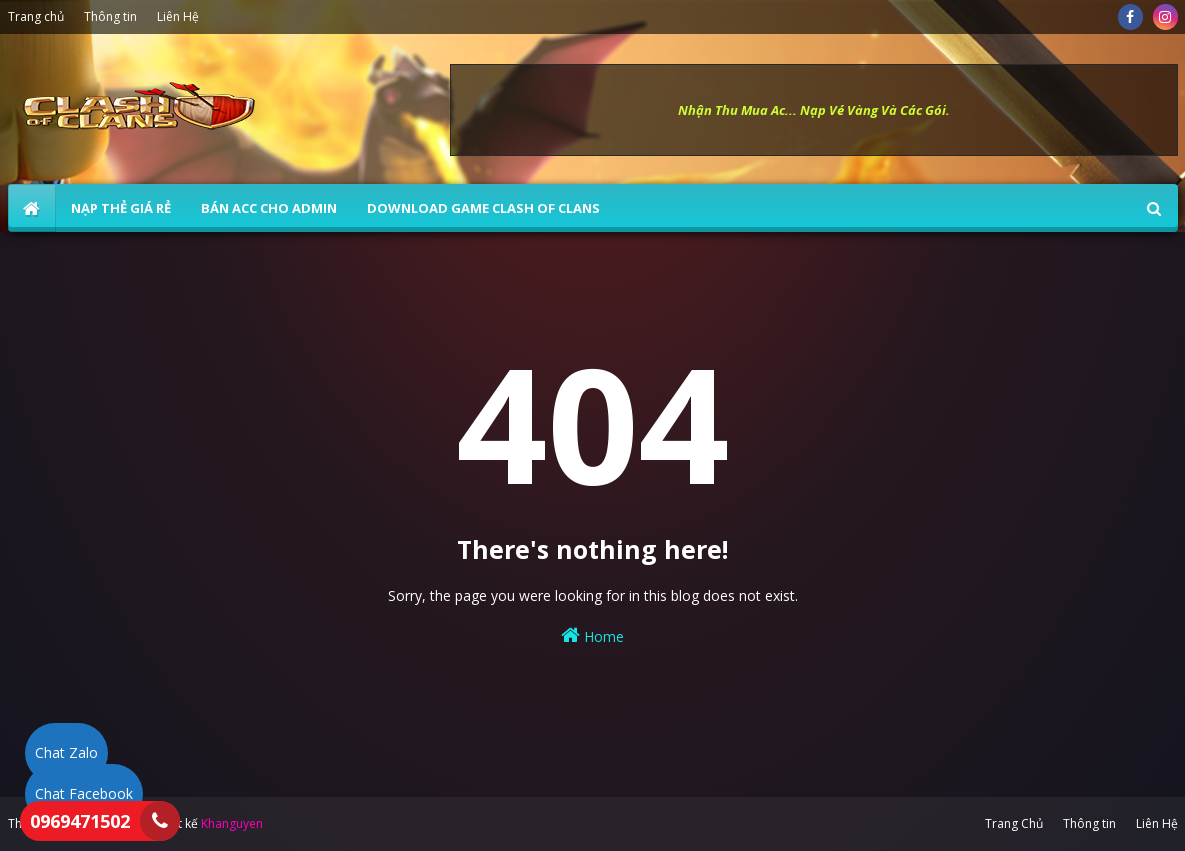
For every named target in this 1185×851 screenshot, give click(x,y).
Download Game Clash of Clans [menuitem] (483, 208)
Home (592, 635)
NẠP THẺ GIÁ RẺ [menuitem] (121, 208)
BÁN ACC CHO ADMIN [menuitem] (269, 208)
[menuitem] (32, 208)
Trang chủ (36, 16)
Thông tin (110, 16)
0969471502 (80, 821)
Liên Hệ (178, 16)
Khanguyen (232, 823)
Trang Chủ (1014, 823)
